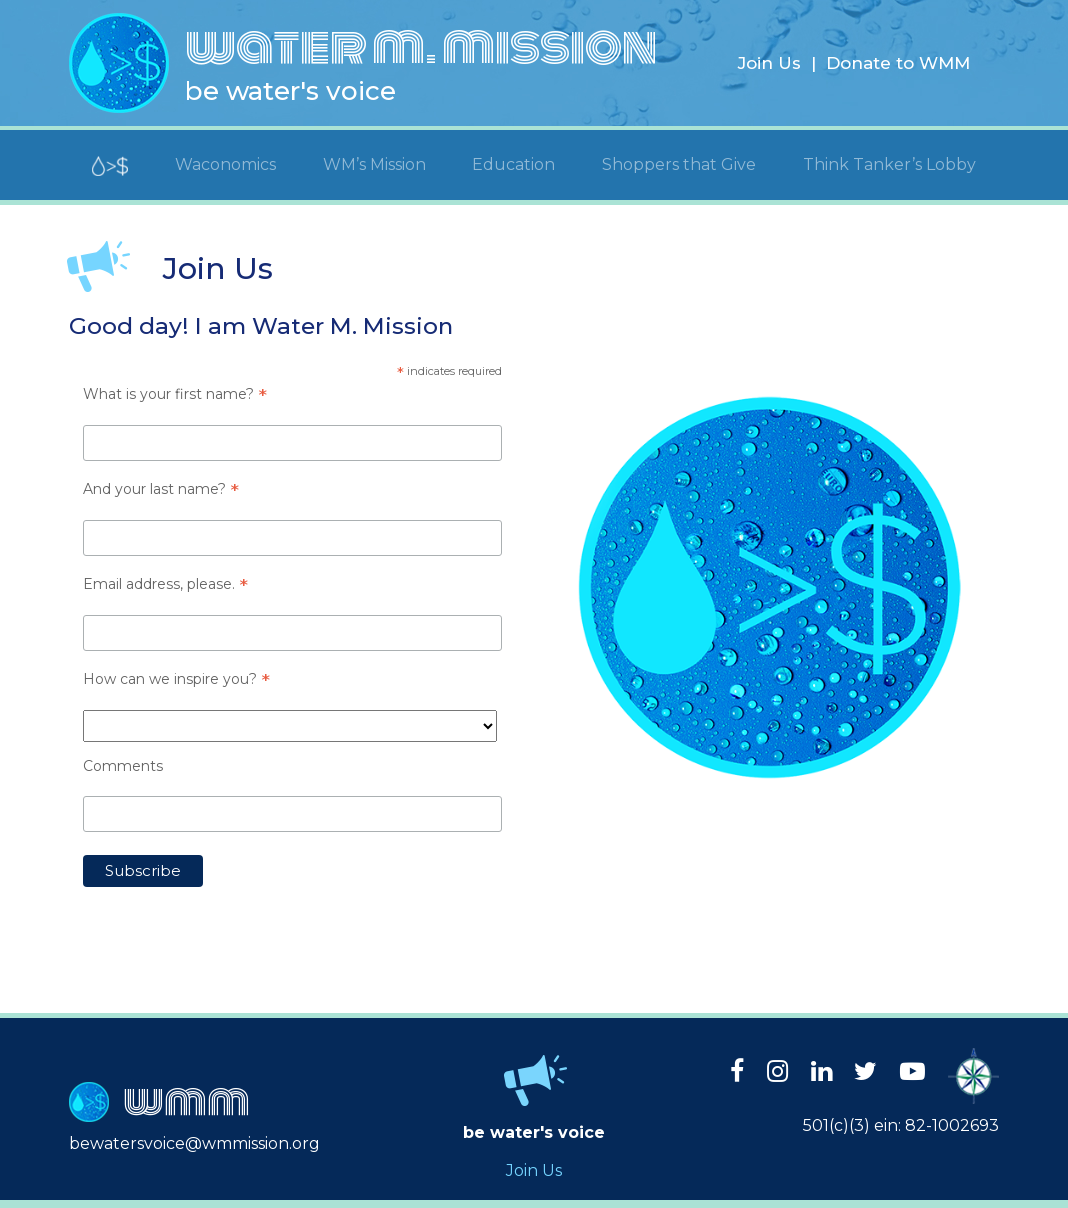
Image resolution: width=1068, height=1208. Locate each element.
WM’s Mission (374, 164)
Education (513, 164)
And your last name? (161, 489)
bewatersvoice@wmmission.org (194, 1143)
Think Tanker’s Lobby (889, 164)
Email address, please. (165, 584)
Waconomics (225, 164)
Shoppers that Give (679, 164)
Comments (123, 766)
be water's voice (290, 91)
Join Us (769, 63)
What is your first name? (175, 394)
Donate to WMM (898, 63)
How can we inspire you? (176, 679)
